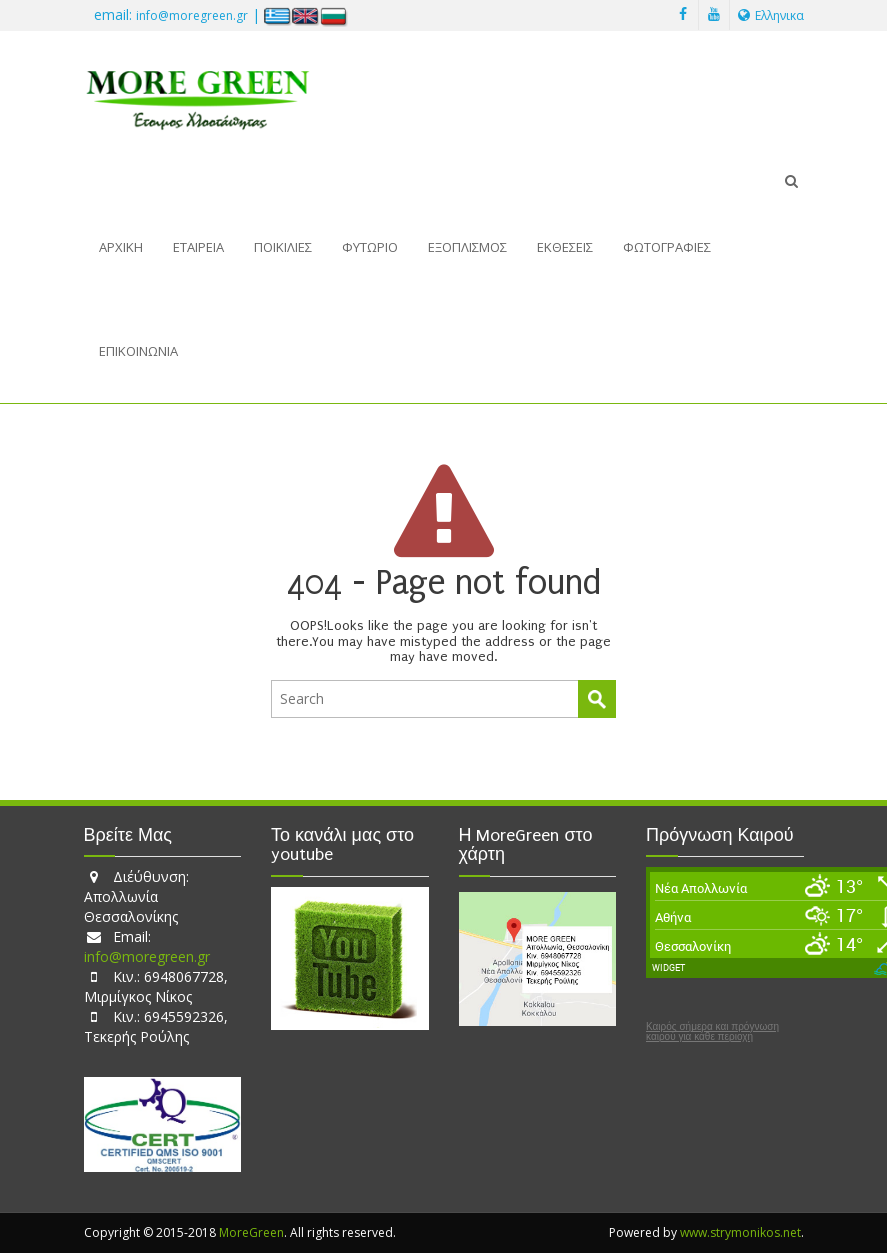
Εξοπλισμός (467, 247)
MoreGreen (251, 1232)
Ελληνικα (771, 15)
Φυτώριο (370, 247)
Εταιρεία (198, 247)
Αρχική (121, 247)
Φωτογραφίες (667, 247)
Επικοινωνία (138, 351)
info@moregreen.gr (192, 15)
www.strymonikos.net (740, 1232)
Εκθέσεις (565, 247)
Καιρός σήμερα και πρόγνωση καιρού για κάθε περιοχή (712, 1032)
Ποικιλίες (283, 247)
